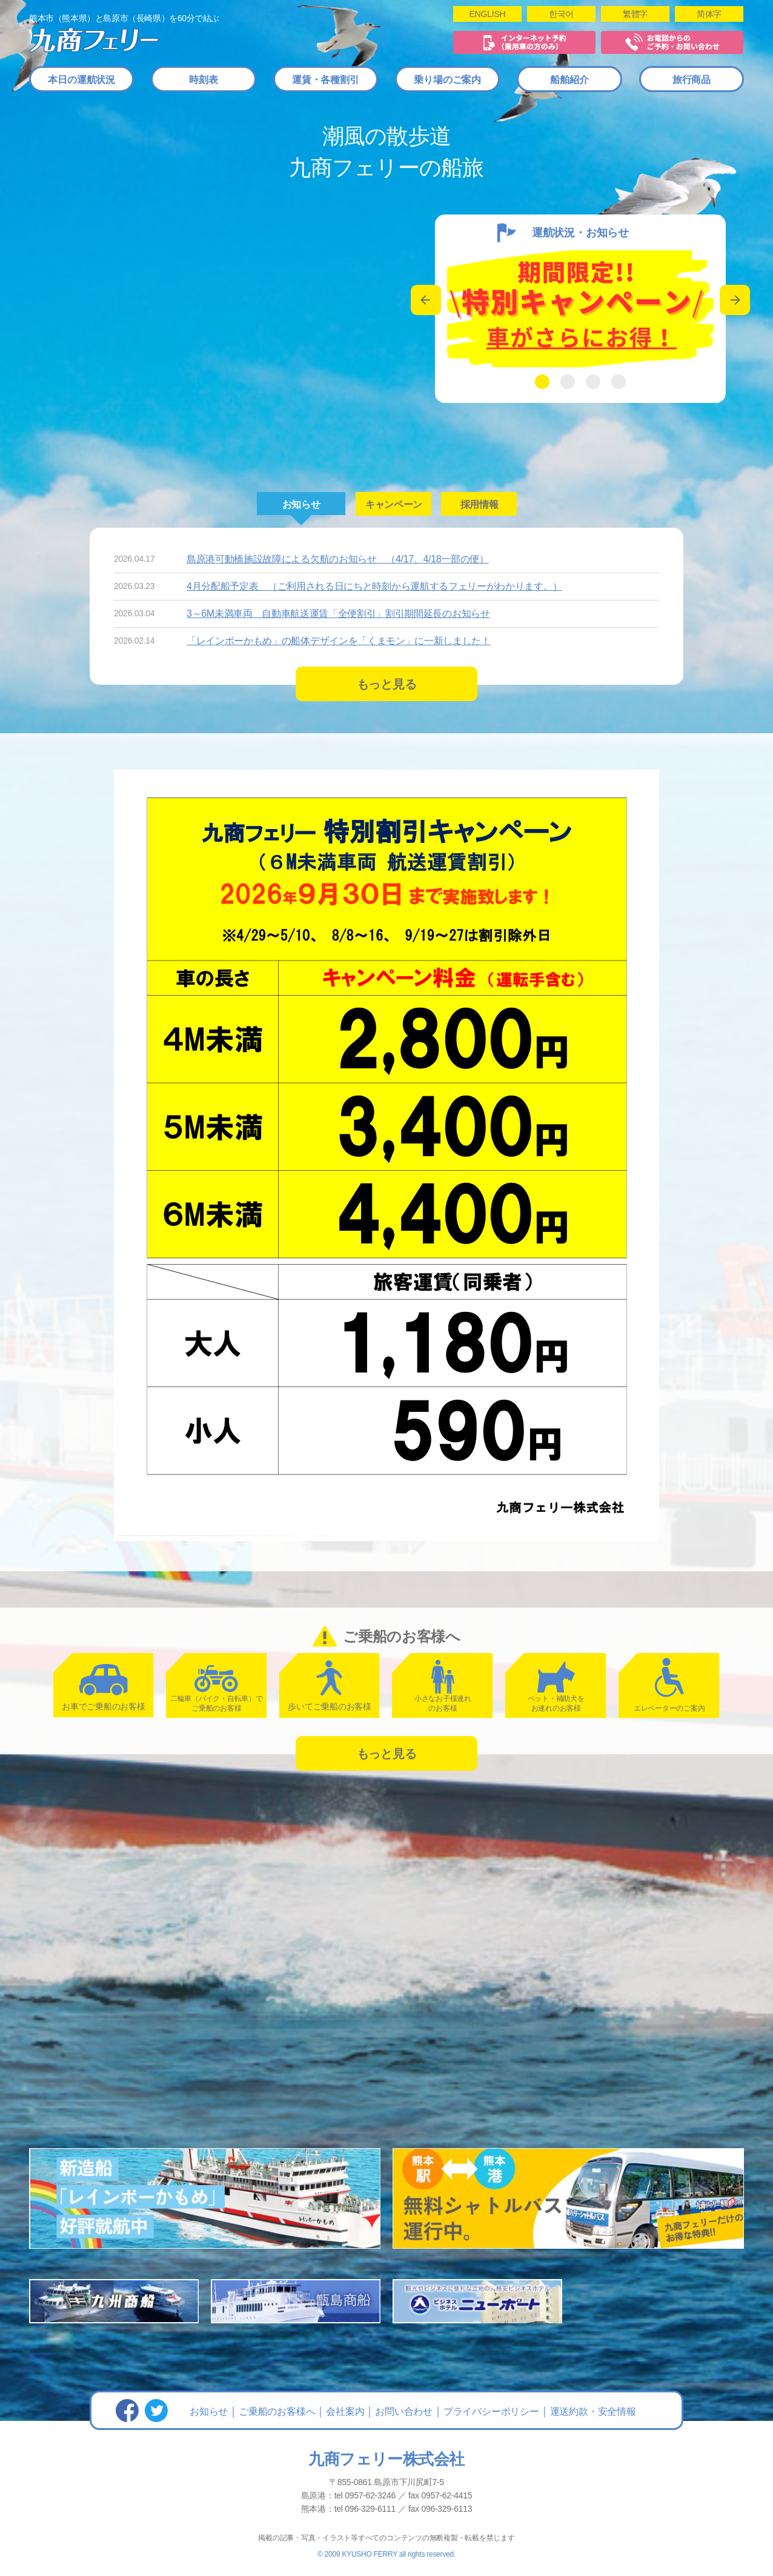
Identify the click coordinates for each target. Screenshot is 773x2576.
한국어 (561, 14)
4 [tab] (618, 381)
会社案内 (345, 2411)
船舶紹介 (569, 80)
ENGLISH (487, 14)
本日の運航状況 (81, 80)
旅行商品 (691, 80)
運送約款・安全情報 (593, 2411)
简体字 (709, 14)
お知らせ (209, 2411)
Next (735, 300)
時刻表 (203, 80)
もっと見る (387, 684)
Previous (426, 300)
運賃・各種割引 (325, 80)
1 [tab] (542, 381)
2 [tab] (567, 381)
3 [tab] (593, 381)
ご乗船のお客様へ (277, 2411)
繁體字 (635, 14)
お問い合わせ (404, 2411)
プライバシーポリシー (491, 2411)
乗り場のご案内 (447, 80)
